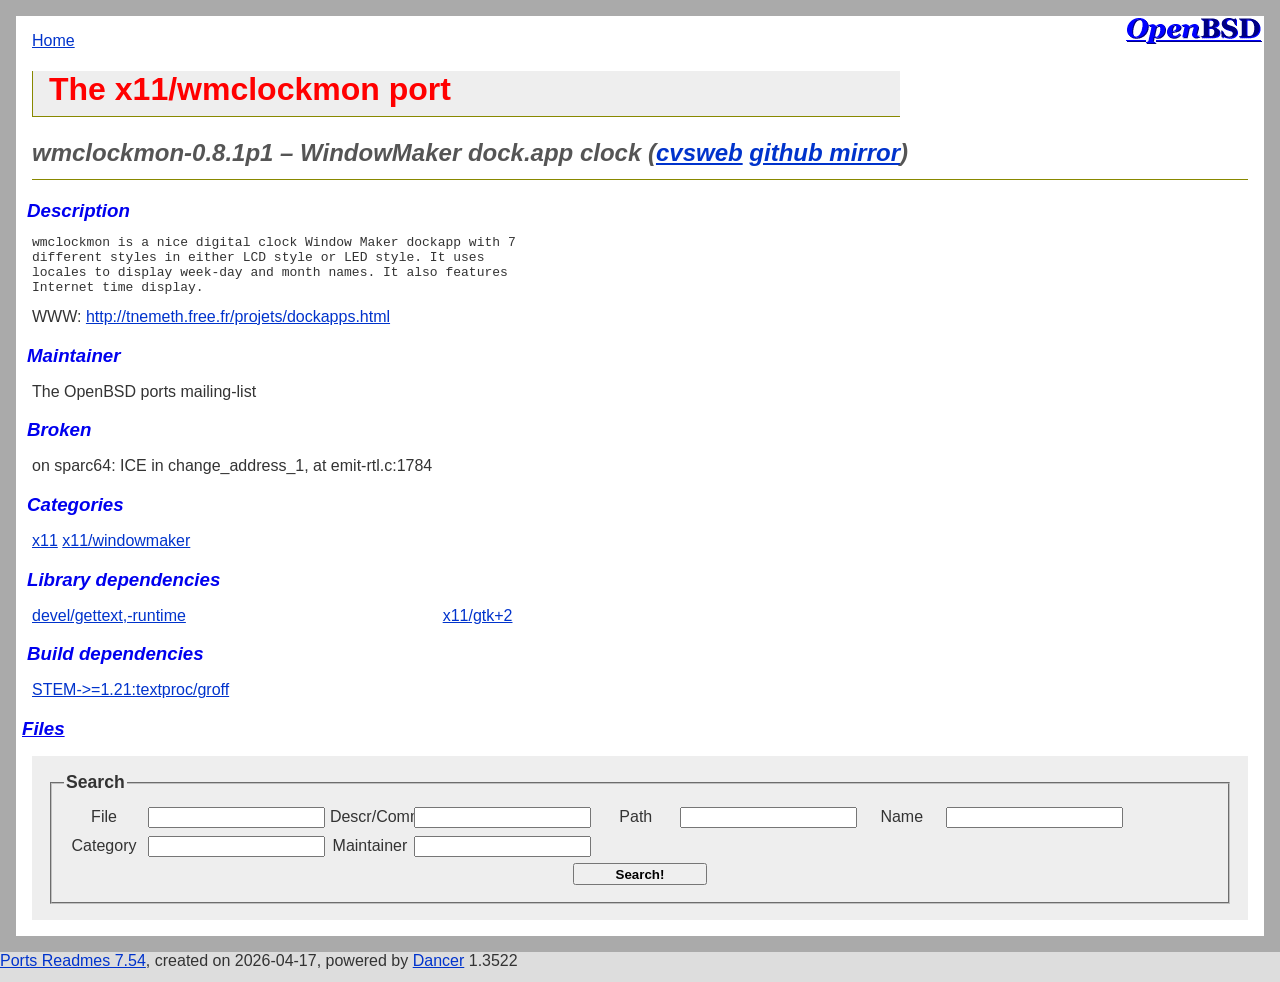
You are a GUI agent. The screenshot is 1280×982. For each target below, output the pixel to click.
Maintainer (370, 857)
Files (43, 740)
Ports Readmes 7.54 (73, 972)
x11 (45, 552)
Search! (640, 886)
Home (53, 40)
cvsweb (699, 152)
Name (901, 828)
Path (635, 828)
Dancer (439, 972)
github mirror (824, 152)
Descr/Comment (370, 828)
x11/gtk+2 (478, 627)
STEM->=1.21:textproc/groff (130, 701)
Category (104, 857)
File (104, 828)
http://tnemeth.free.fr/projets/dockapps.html (238, 328)
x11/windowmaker (126, 552)
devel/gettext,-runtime (109, 627)
